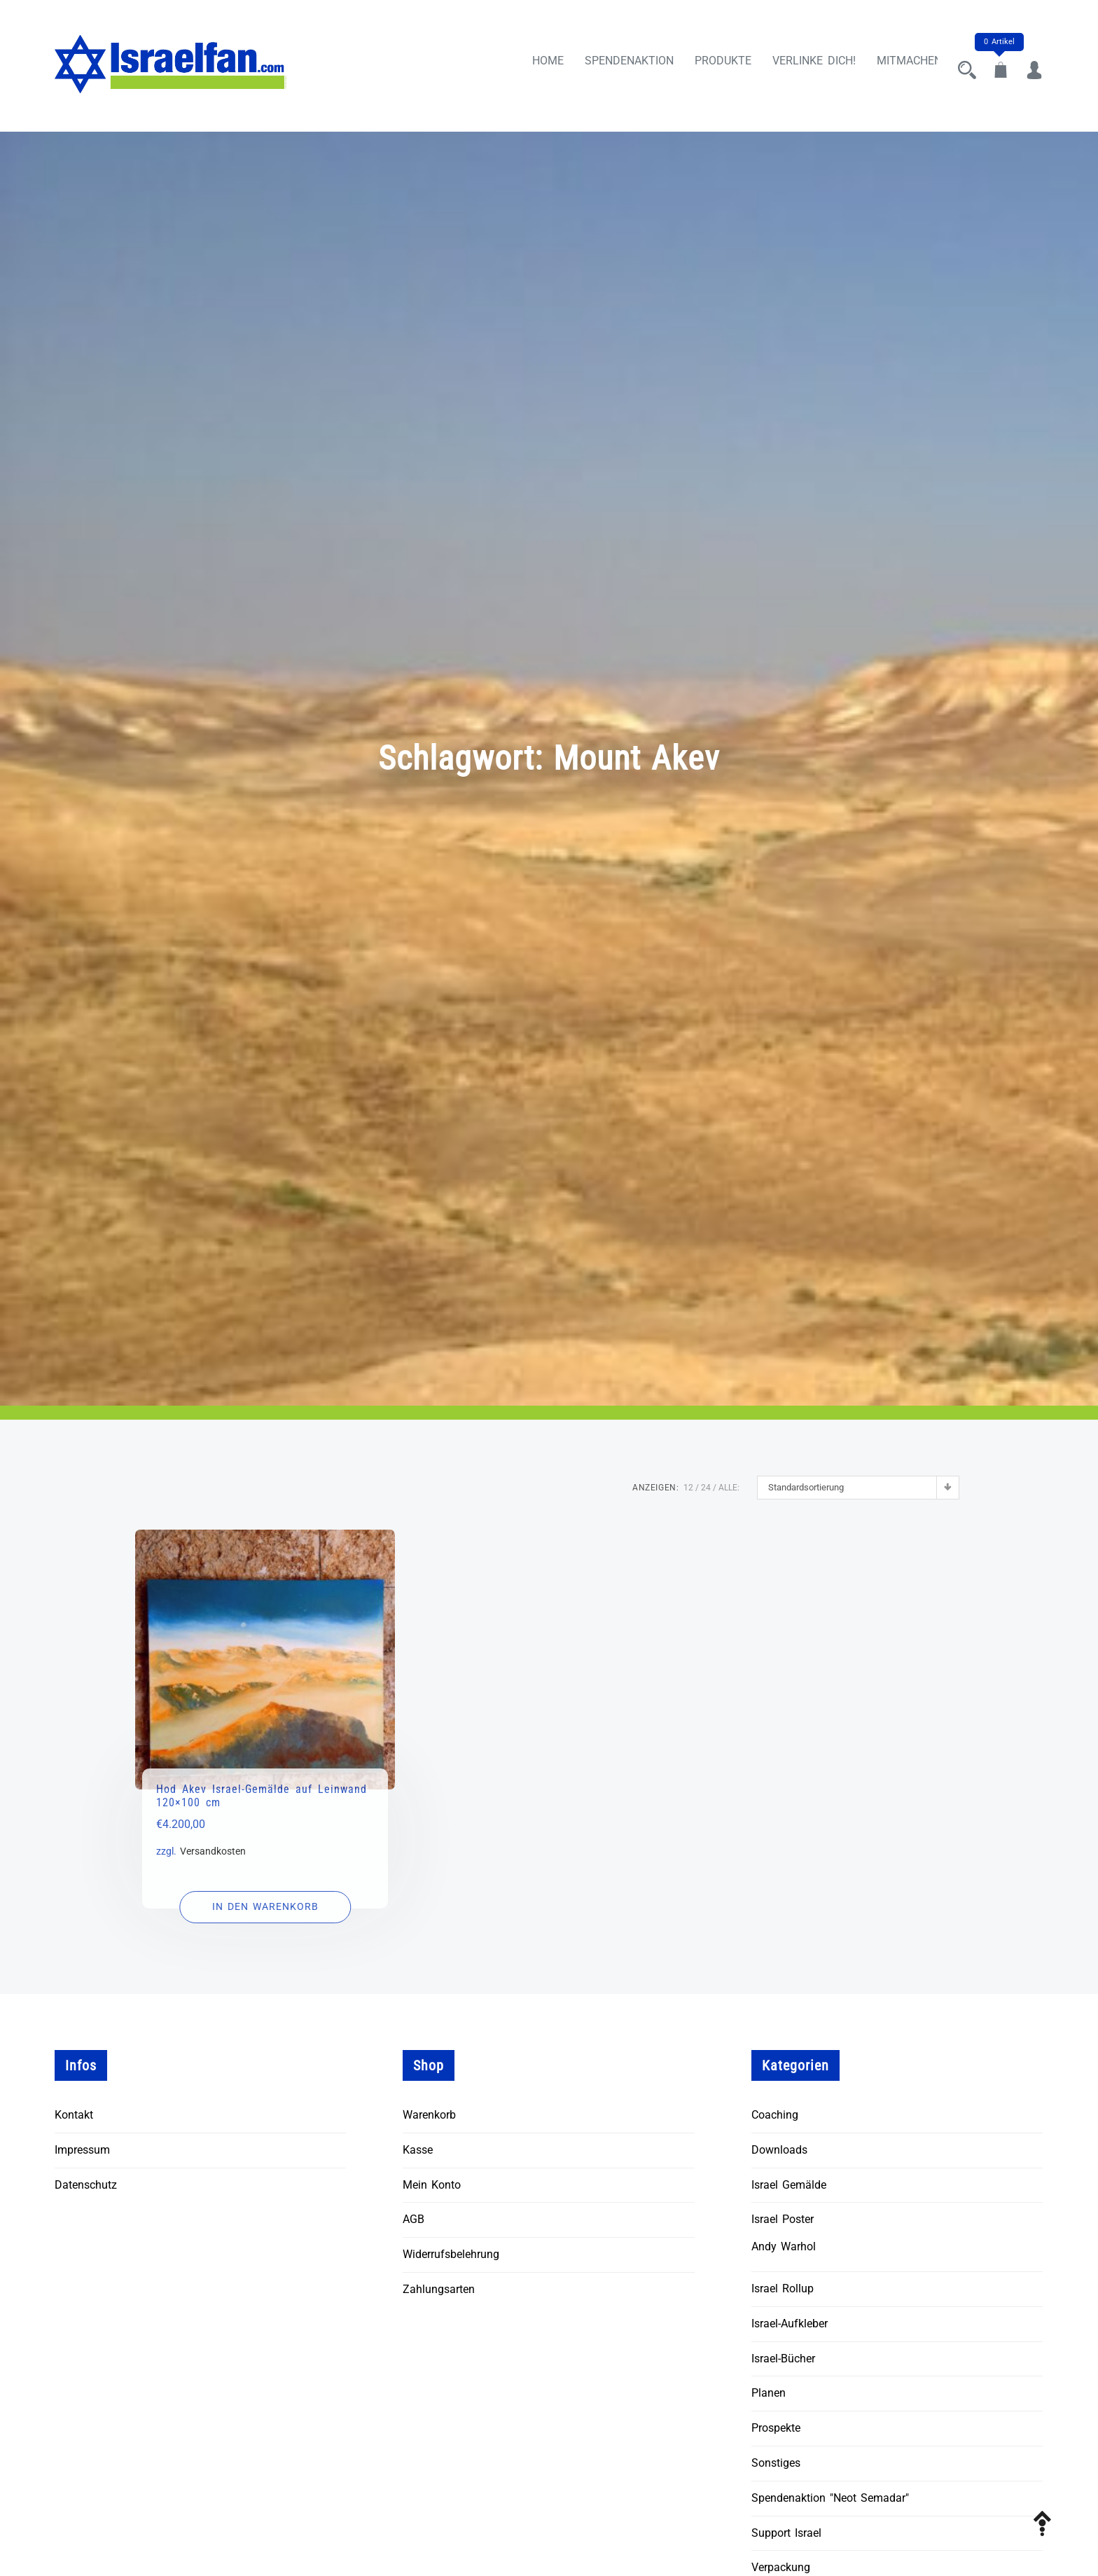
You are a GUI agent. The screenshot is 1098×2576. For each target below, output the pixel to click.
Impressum (82, 2149)
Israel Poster (782, 2220)
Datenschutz (86, 2184)
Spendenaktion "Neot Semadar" (830, 2498)
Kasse (418, 2149)
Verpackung (780, 2568)
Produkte (710, 65)
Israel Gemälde (788, 2184)
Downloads (779, 2149)
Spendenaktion (616, 65)
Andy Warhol (783, 2246)
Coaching (774, 2114)
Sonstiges (775, 2463)
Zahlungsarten (439, 2289)
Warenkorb (429, 2114)
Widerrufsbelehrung (451, 2254)
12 (688, 1488)
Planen (768, 2393)
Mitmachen (896, 65)
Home (535, 65)
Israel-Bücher (783, 2358)
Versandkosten (213, 1851)
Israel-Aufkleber (789, 2323)
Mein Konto (432, 2184)
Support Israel (786, 2533)
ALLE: (728, 1488)
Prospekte (775, 2428)
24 (706, 1488)
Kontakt (74, 2114)
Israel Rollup (782, 2288)
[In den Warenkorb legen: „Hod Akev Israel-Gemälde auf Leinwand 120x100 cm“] (265, 1907)
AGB (413, 2220)
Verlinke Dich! (801, 65)
